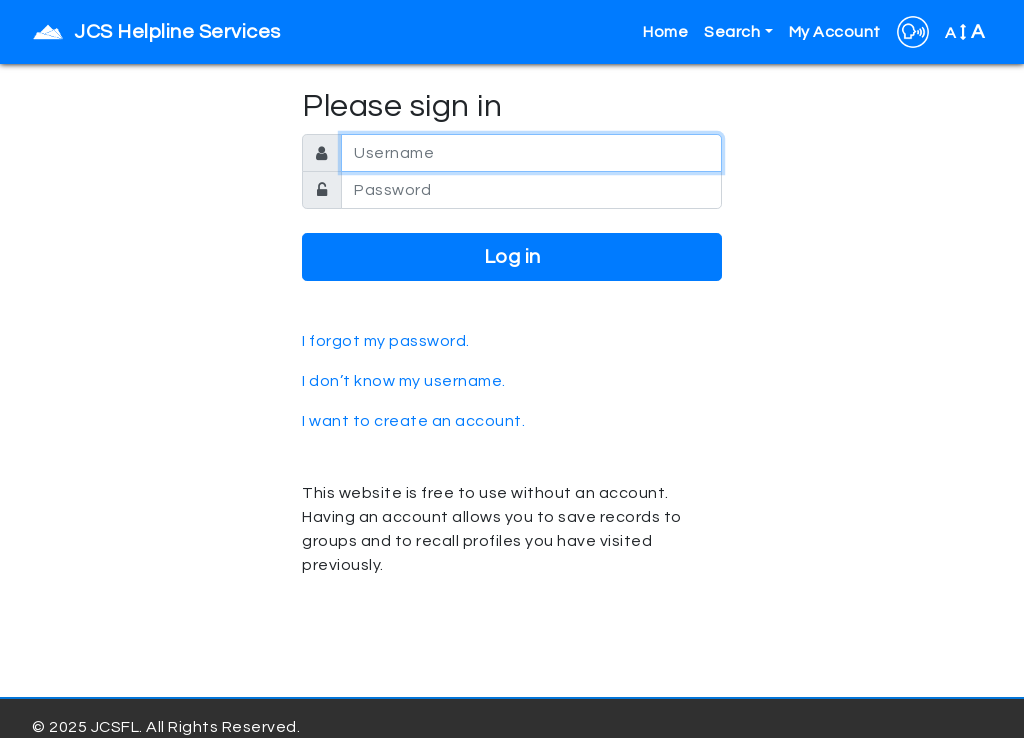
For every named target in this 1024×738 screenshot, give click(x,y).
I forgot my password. (386, 341)
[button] (913, 32)
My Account (835, 32)
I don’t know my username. (404, 381)
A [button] (965, 32)
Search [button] (732, 32)
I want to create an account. (413, 421)
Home (665, 32)
